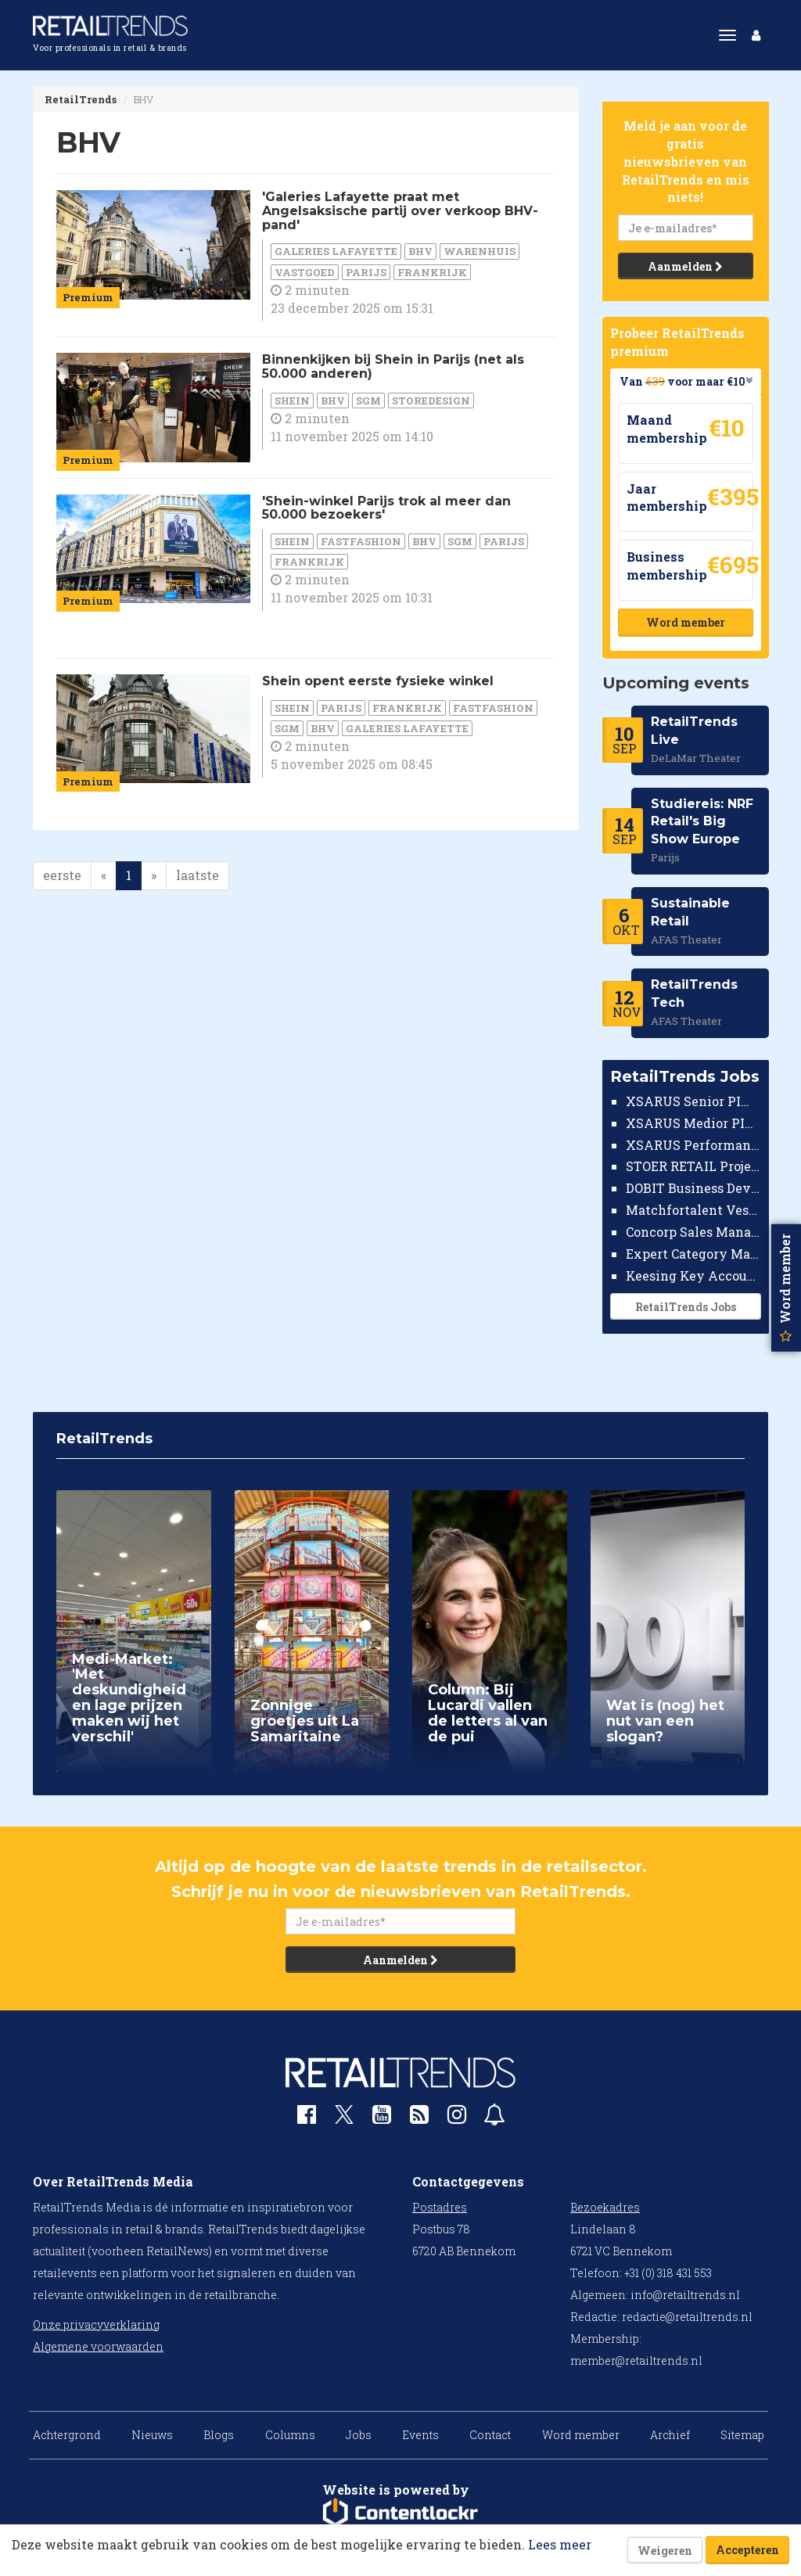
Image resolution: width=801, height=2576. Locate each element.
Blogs (218, 2434)
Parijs (366, 272)
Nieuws (152, 2434)
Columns (290, 2434)
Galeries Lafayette (336, 251)
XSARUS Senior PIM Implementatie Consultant (693, 1101)
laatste (197, 875)
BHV (420, 251)
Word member (684, 622)
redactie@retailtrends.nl (687, 2316)
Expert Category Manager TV (693, 1253)
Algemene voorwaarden (98, 2346)
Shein (292, 400)
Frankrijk (432, 272)
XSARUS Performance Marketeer (693, 1145)
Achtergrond (67, 2434)
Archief (670, 2434)
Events (420, 2434)
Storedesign (431, 400)
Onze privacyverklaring (96, 2324)
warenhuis (479, 251)
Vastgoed (305, 272)
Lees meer (559, 2544)
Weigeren (665, 2550)
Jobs (359, 2434)
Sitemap (742, 2434)
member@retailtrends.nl (636, 2360)
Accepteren (747, 2549)
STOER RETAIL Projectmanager (693, 1166)
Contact (490, 2434)
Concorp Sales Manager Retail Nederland (693, 1231)
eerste (62, 875)
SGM (368, 400)
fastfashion (361, 541)
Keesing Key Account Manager (693, 1275)
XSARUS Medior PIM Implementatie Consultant (693, 1123)
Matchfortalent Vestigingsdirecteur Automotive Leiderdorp (693, 1210)
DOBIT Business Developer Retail (693, 1188)
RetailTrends (81, 99)
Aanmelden (685, 266)
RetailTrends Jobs (684, 1306)
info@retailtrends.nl (685, 2294)
